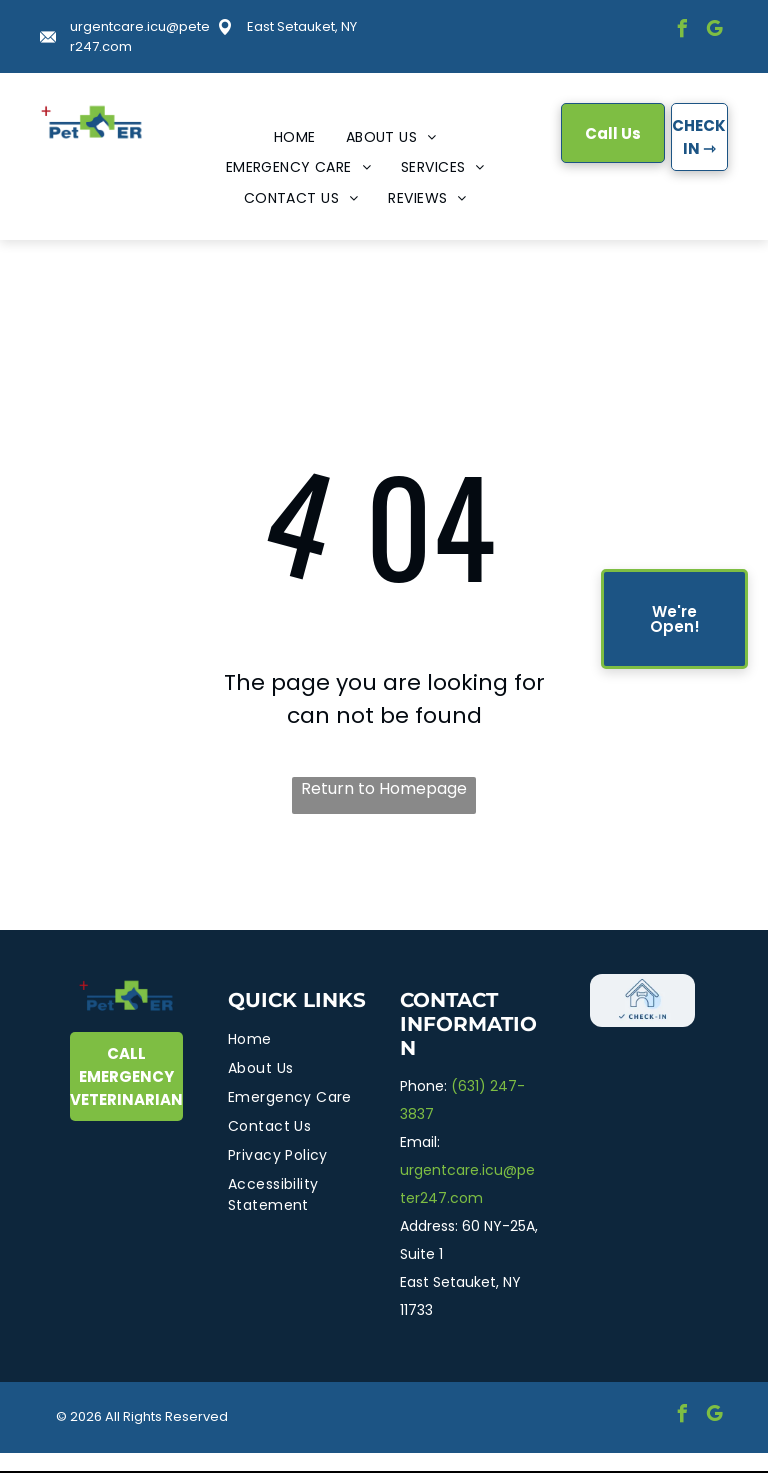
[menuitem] (295, 137)
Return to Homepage (384, 788)
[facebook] (682, 31)
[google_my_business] (714, 31)
